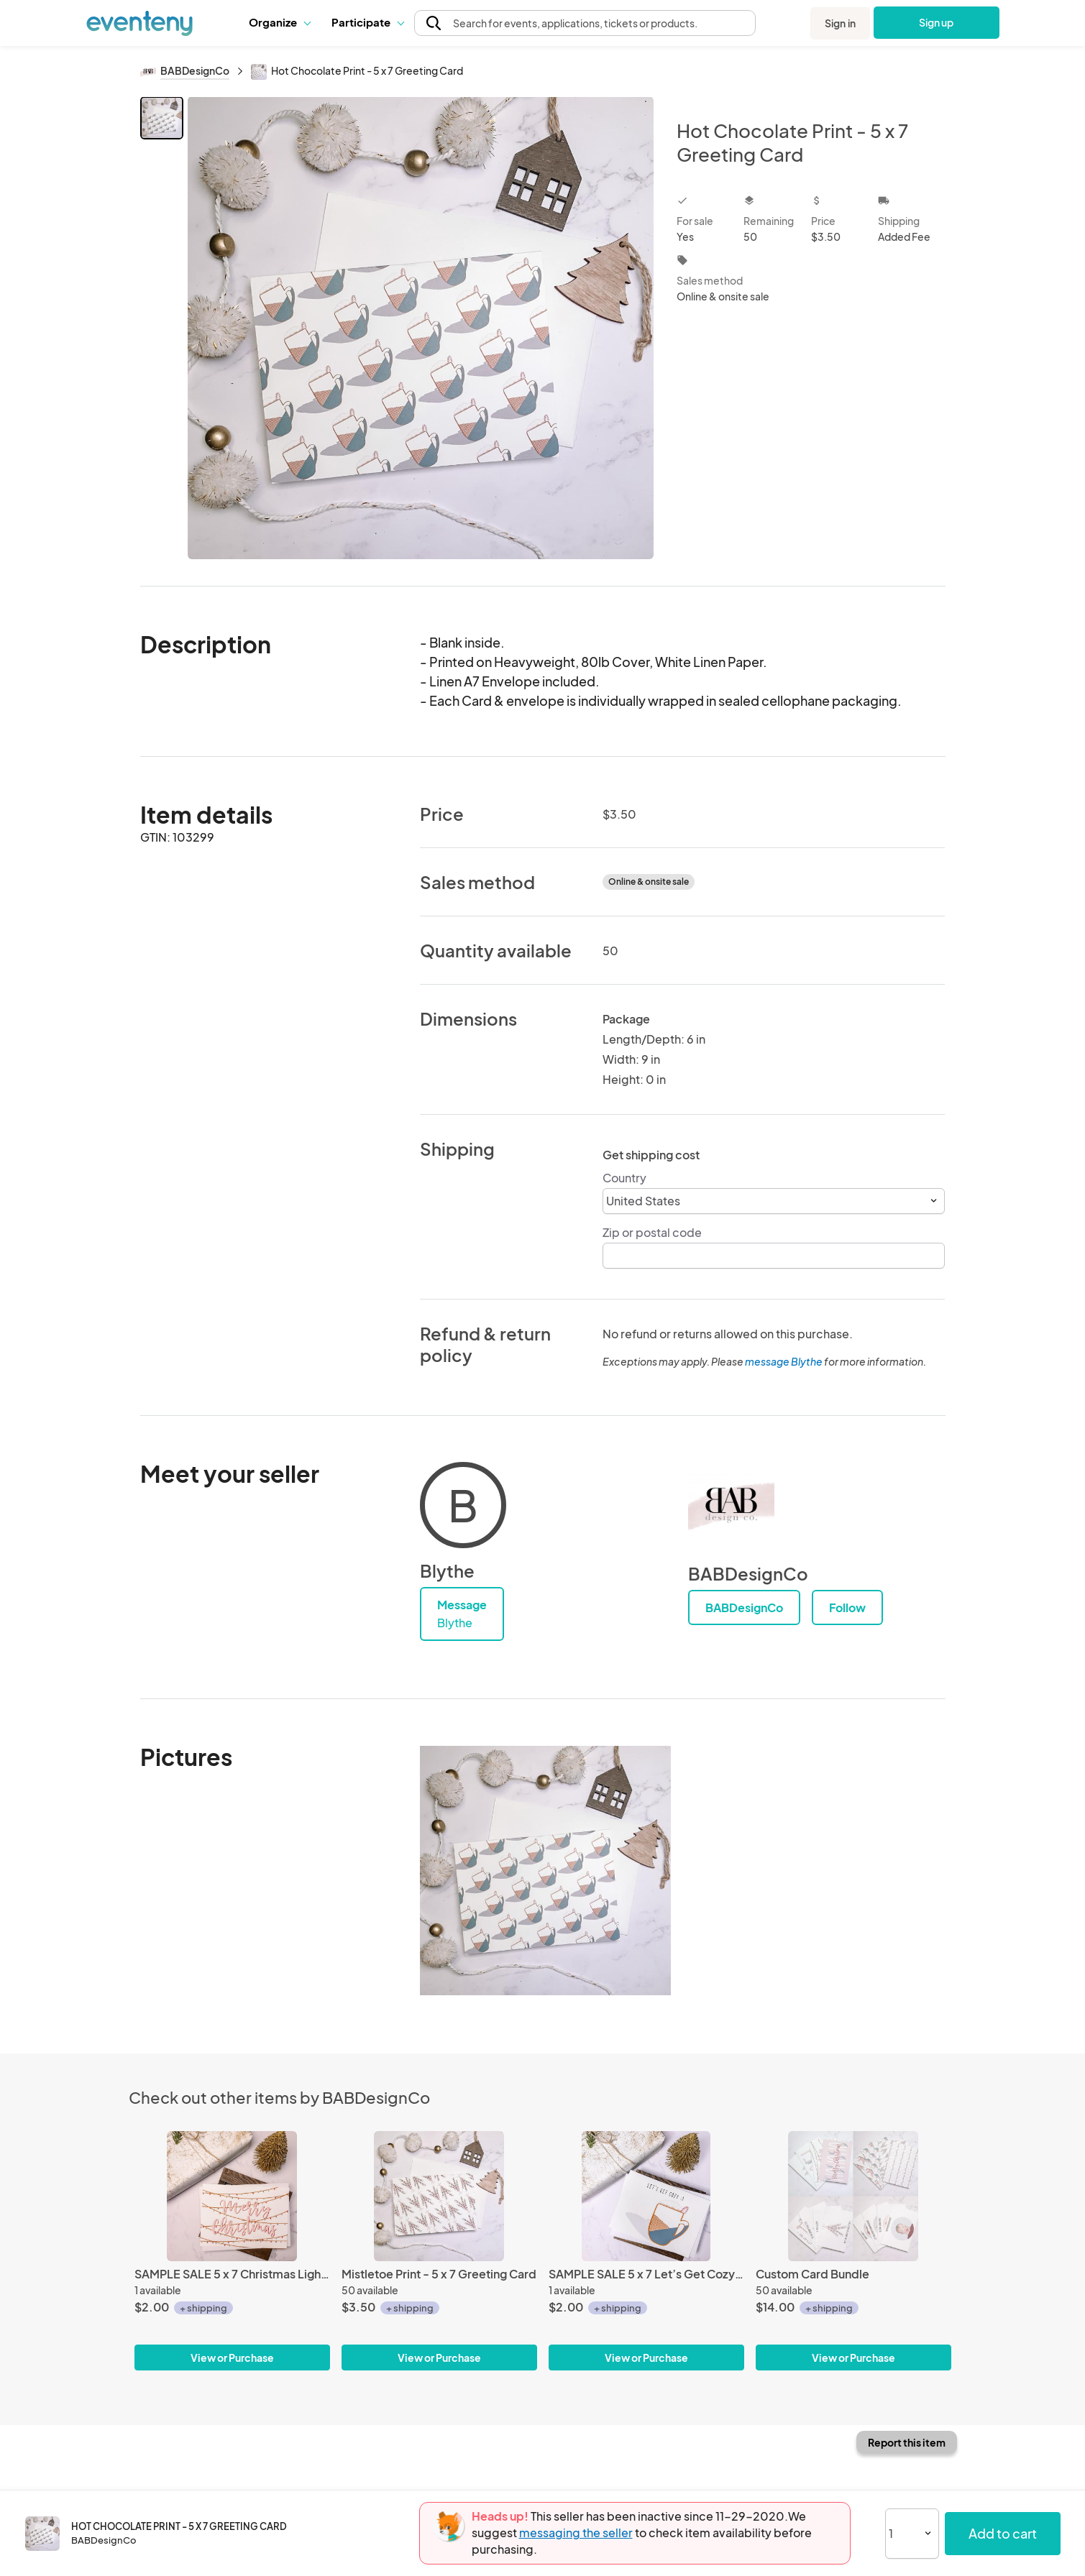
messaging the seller (576, 2532)
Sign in (840, 23)
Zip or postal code (652, 1232)
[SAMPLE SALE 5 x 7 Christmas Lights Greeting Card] (232, 2196)
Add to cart (1003, 2533)
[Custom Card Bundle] (853, 2196)
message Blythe (784, 1361)
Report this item (907, 2442)
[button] (279, 22)
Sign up (936, 22)
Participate (367, 22)
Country (624, 1177)
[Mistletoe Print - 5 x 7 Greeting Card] (439, 2196)
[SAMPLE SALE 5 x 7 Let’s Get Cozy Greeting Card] (646, 2196)
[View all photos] (421, 329)
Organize (279, 22)
